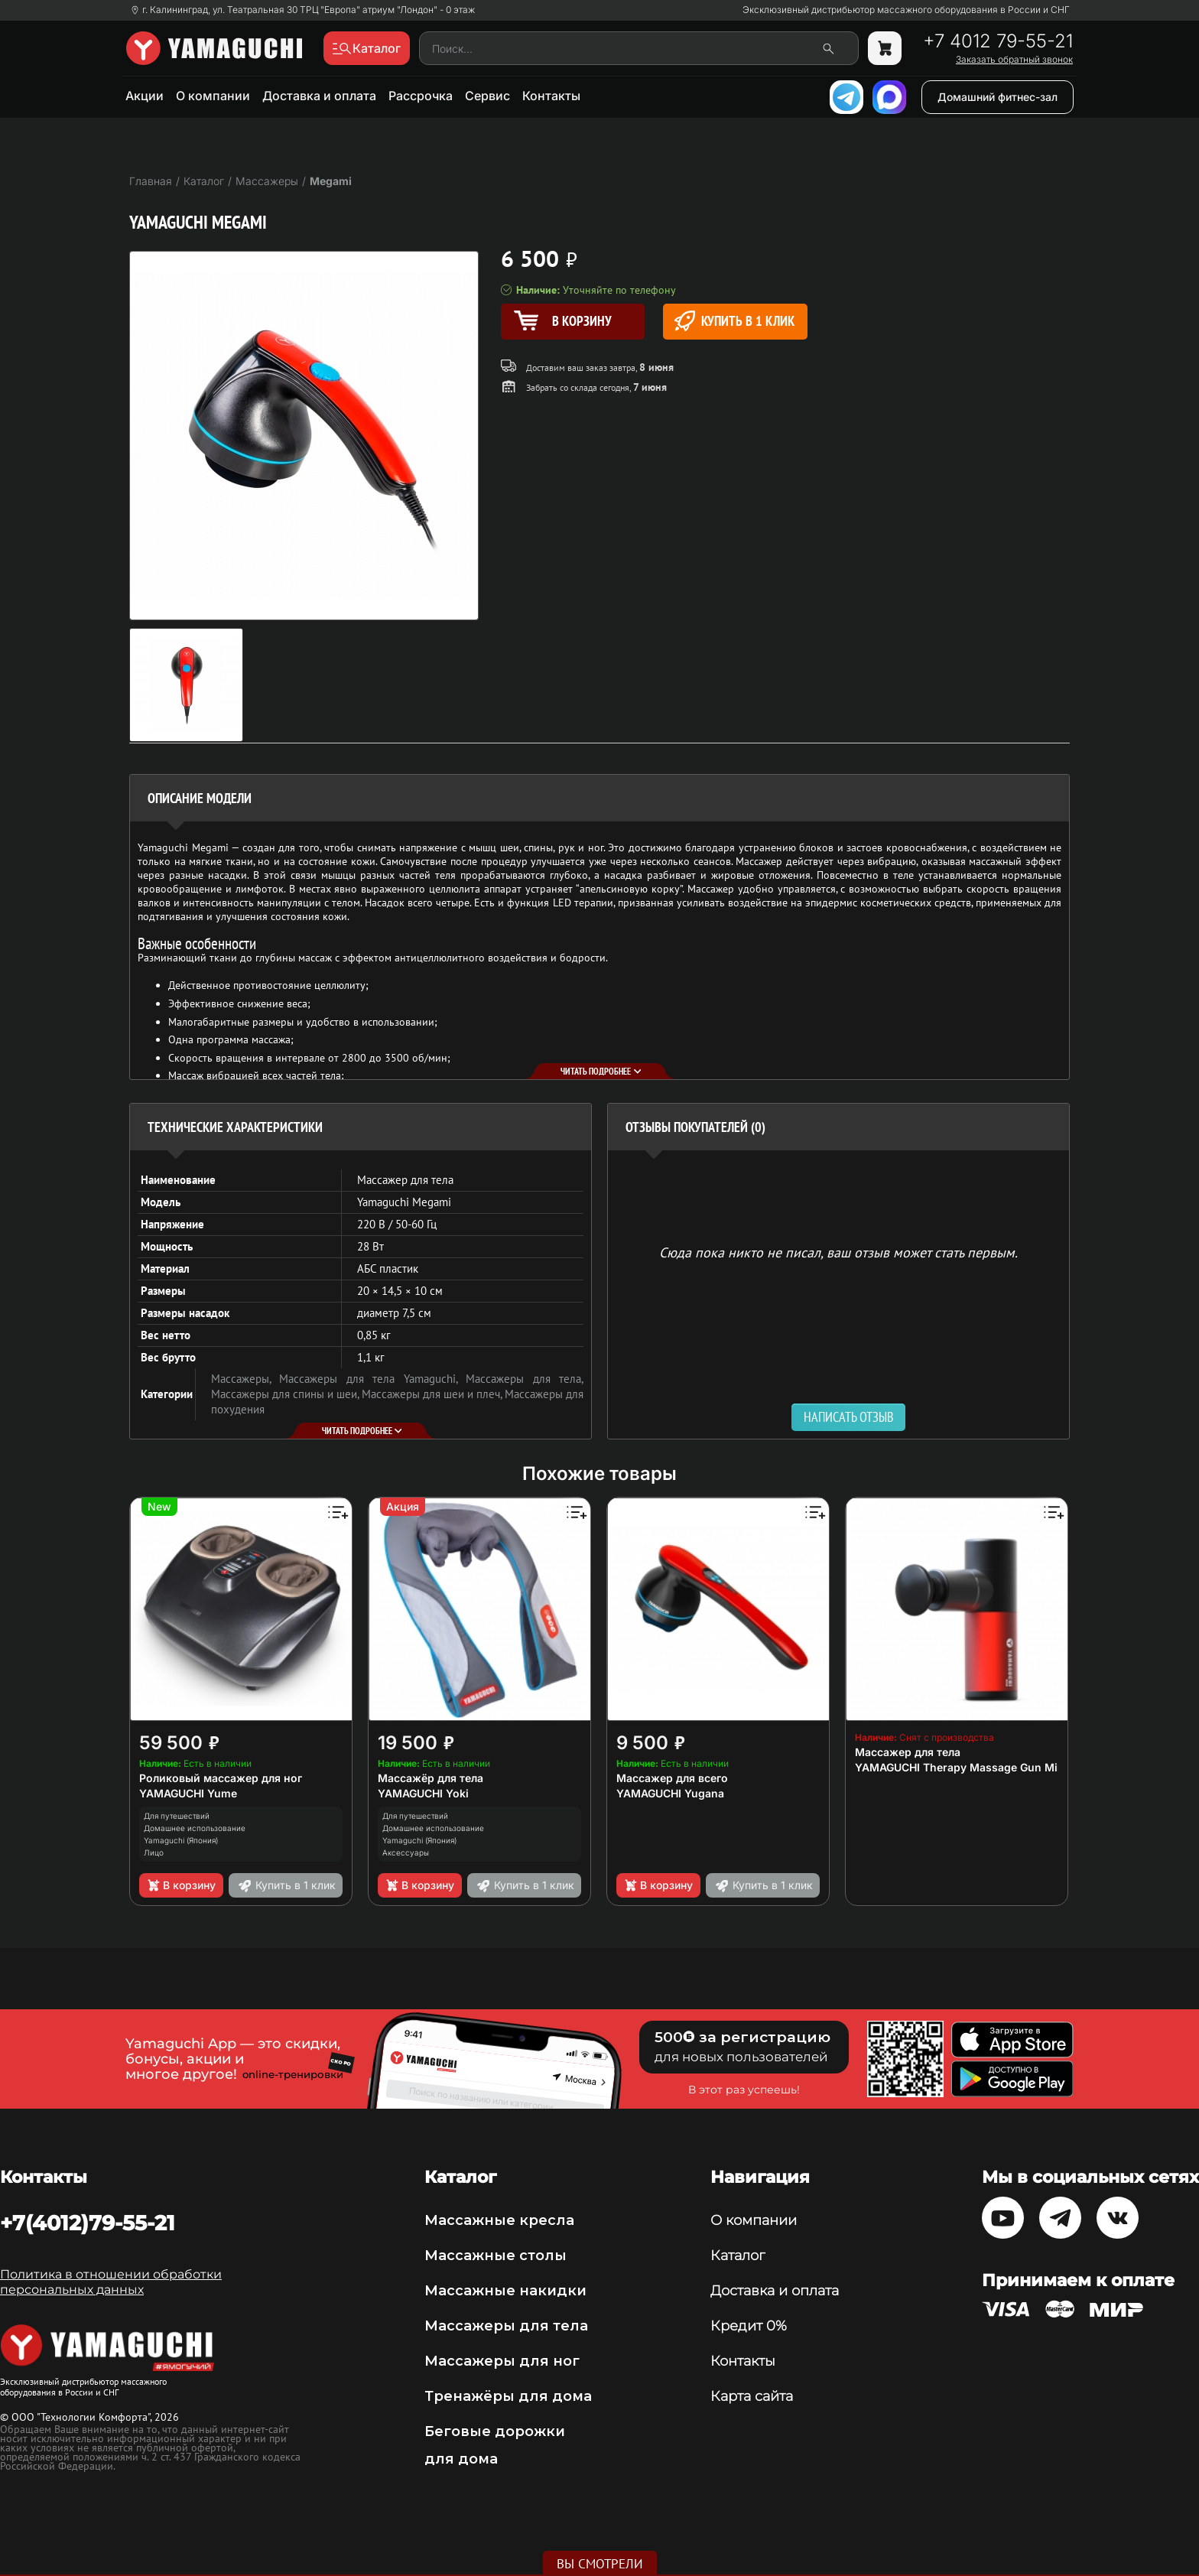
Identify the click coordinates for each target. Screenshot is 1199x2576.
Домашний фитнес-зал (997, 96)
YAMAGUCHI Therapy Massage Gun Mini (961, 1767)
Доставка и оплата (319, 95)
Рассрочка (420, 95)
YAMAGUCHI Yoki (423, 1793)
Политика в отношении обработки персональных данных (111, 2282)
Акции (144, 95)
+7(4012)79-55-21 (87, 2223)
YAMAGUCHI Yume (188, 1793)
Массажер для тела (907, 1751)
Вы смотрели (600, 2563)
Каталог (737, 2255)
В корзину (181, 1885)
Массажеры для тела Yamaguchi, (372, 1378)
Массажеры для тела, (524, 1378)
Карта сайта (751, 2396)
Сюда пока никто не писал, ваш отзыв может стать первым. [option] (838, 1252)
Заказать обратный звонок (1014, 59)
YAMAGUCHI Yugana (670, 1793)
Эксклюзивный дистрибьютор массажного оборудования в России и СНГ (906, 10)
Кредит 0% (748, 2325)
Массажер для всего (672, 1777)
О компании (213, 95)
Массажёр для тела (430, 1777)
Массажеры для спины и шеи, (286, 1394)
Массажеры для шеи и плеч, (433, 1394)
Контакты (551, 95)
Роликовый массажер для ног (220, 1777)
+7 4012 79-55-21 (998, 41)
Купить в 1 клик (734, 321)
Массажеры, (245, 1378)
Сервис (487, 95)
